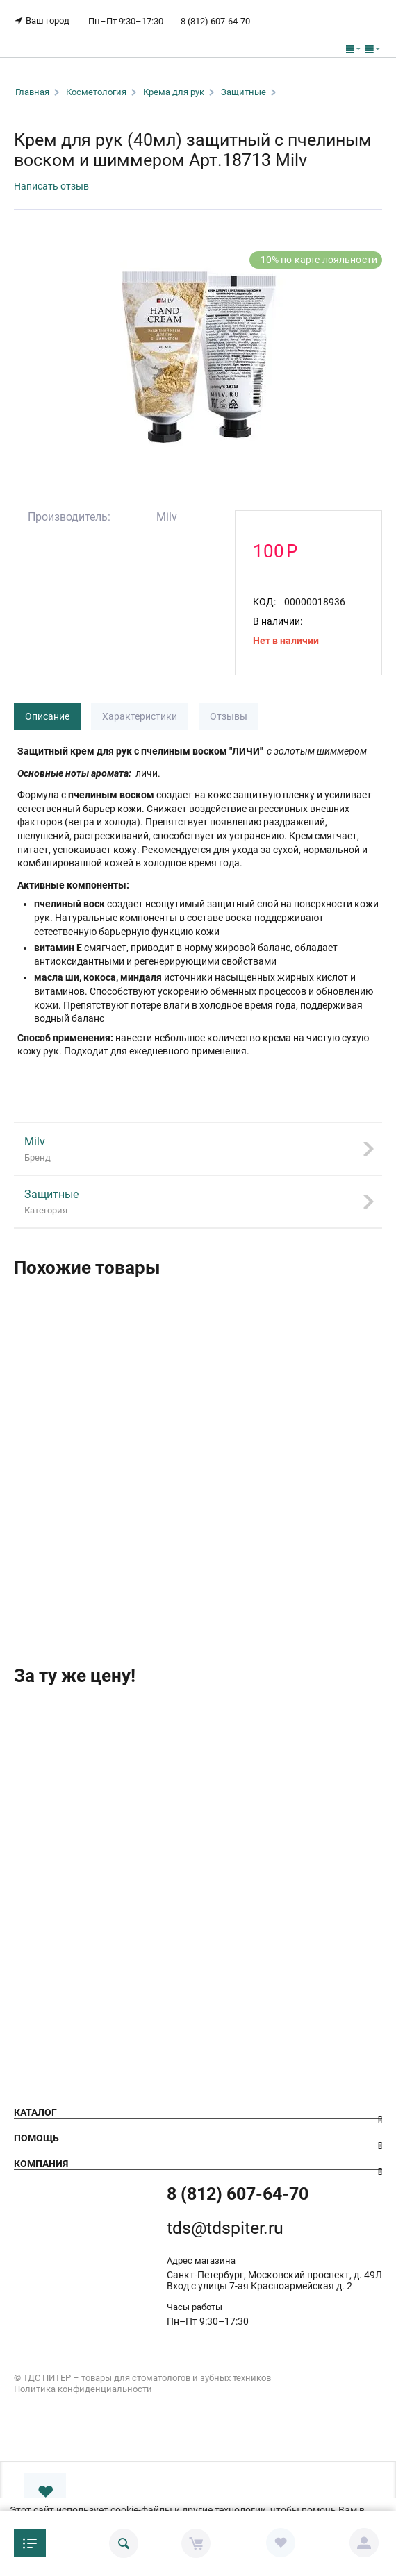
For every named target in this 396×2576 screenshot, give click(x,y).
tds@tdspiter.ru (225, 2228)
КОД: (264, 601)
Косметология (96, 92)
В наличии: (277, 621)
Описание (47, 716)
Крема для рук (173, 92)
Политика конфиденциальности (83, 2389)
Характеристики (139, 716)
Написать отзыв (51, 186)
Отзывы (228, 716)
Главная (32, 92)
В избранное (45, 2491)
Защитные (243, 92)
